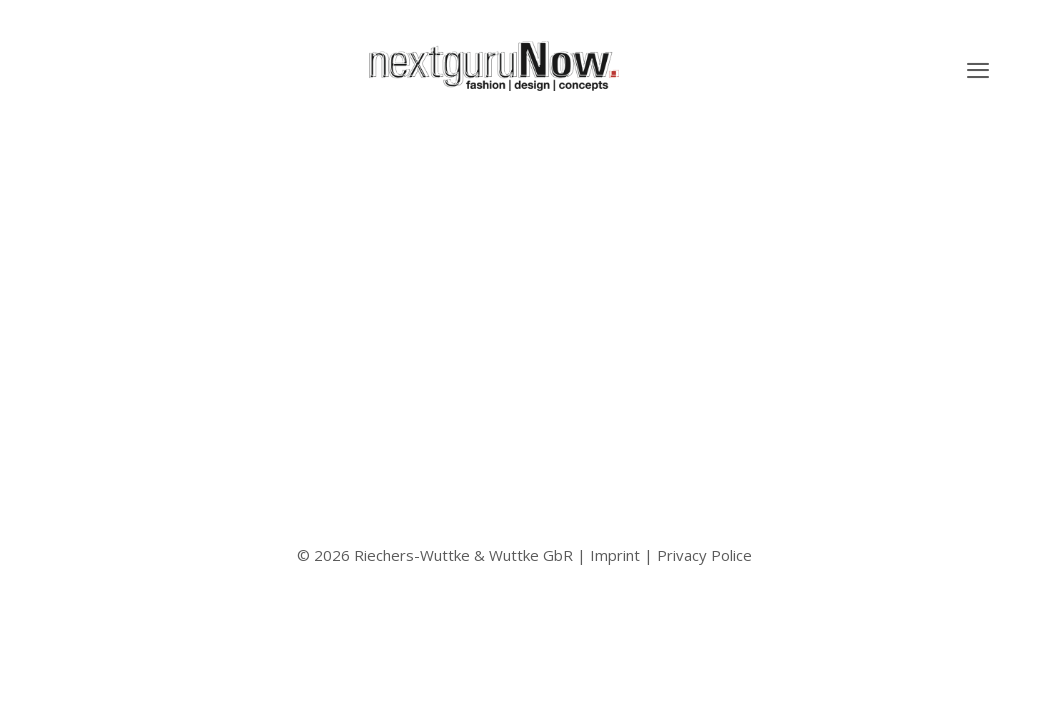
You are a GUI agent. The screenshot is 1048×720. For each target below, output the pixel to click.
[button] (978, 70)
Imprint (615, 555)
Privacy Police (704, 555)
